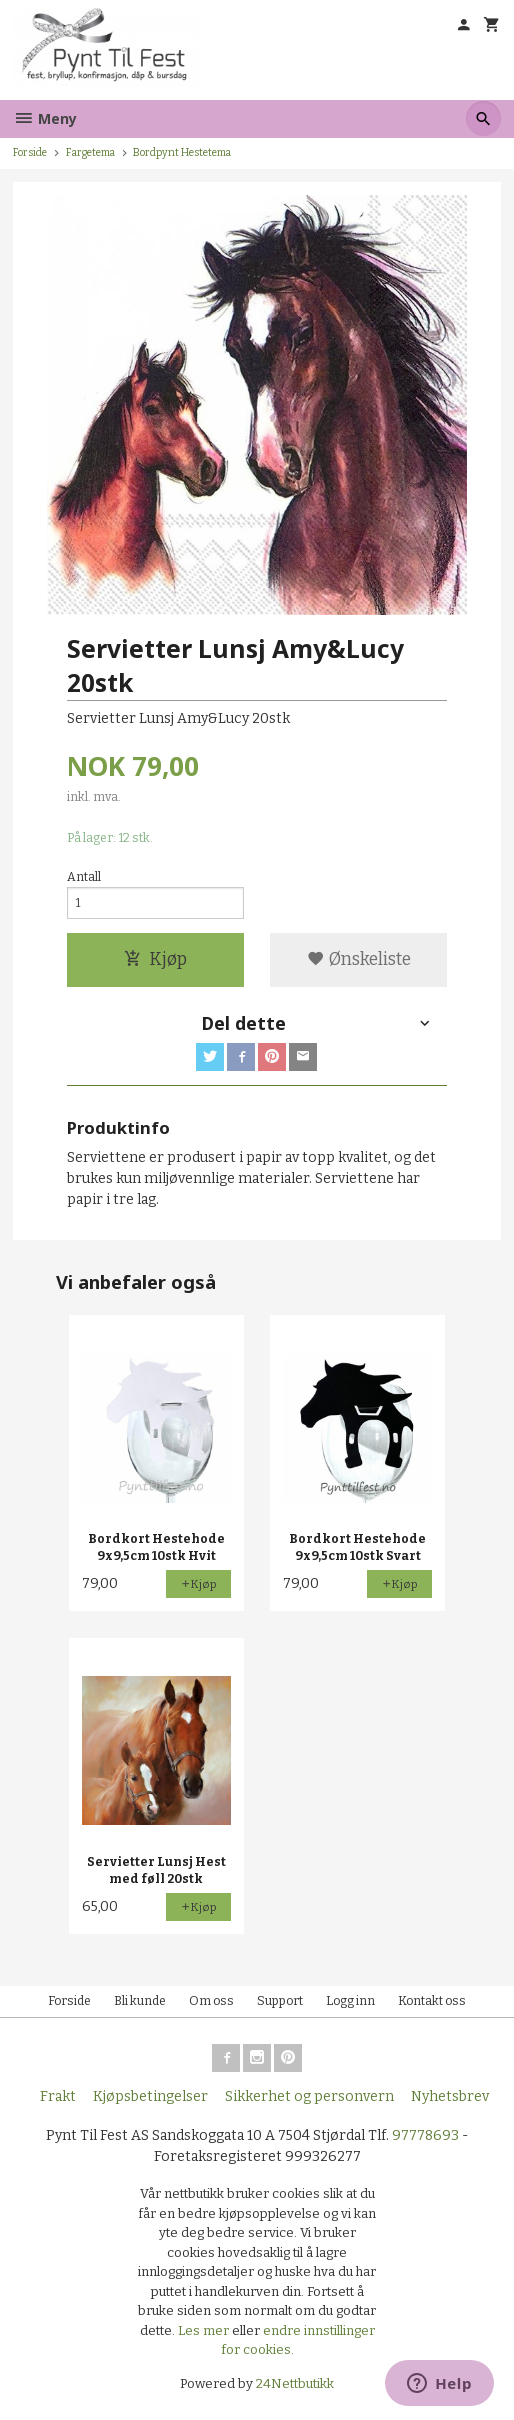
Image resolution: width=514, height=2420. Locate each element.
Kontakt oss (432, 2001)
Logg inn (350, 2001)
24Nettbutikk (295, 2383)
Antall (84, 877)
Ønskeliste (359, 959)
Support (280, 2001)
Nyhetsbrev (450, 2096)
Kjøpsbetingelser (150, 2096)
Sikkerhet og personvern (309, 2096)
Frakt (58, 2096)
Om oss (211, 2001)
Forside (30, 152)
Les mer (205, 2330)
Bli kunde (140, 2001)
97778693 (425, 2135)
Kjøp (155, 959)
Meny (45, 118)
